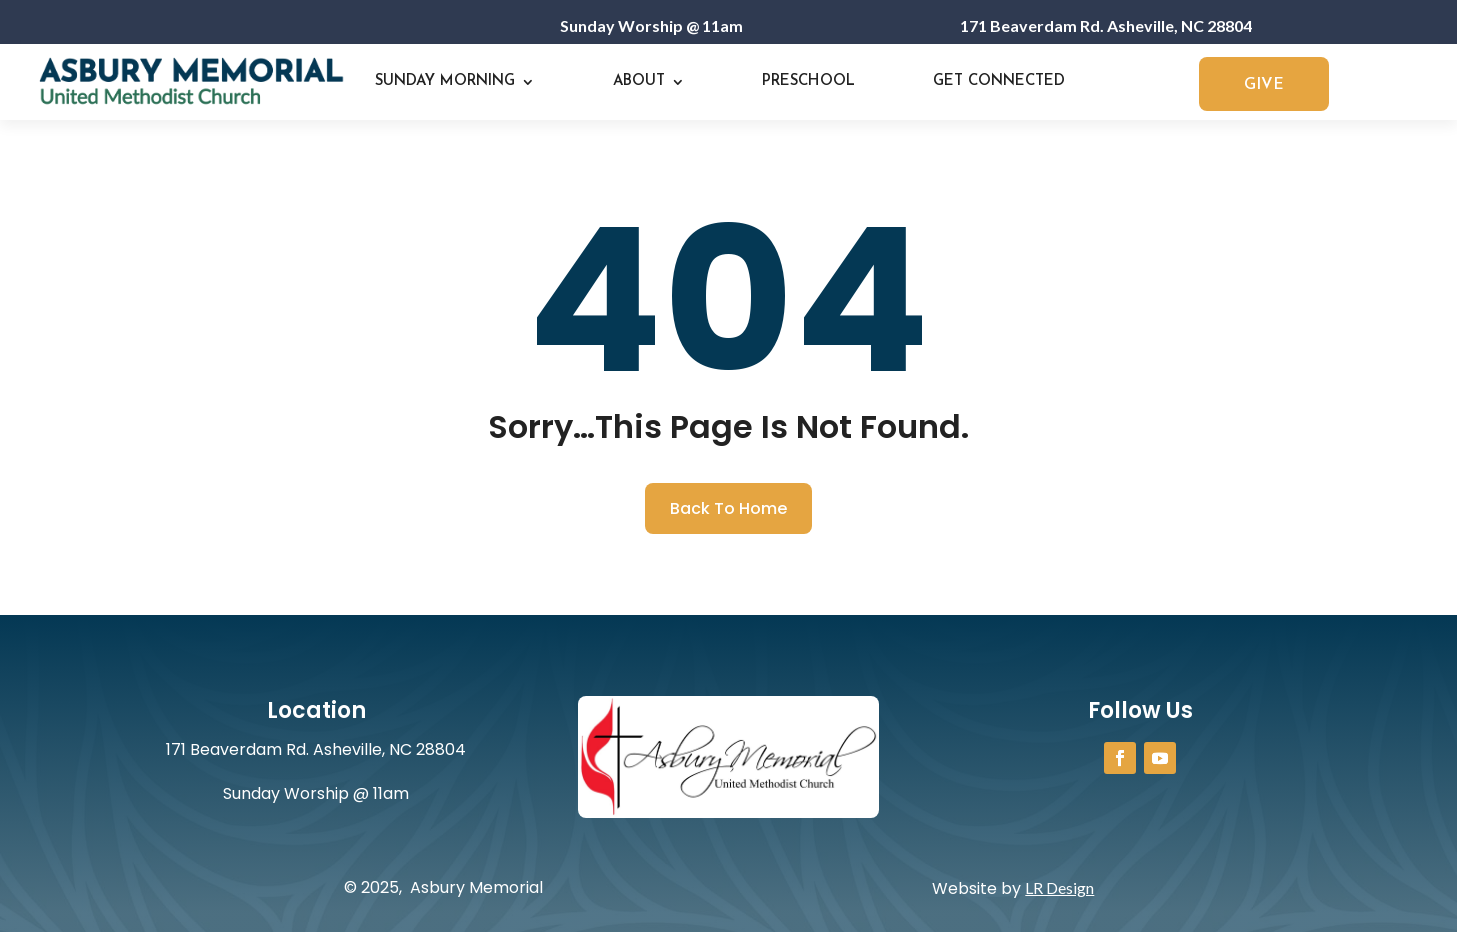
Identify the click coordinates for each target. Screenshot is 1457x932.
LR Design (1059, 887)
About (639, 81)
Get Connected (999, 81)
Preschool (808, 81)
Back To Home (728, 508)
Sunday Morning (445, 81)
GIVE (1264, 85)
